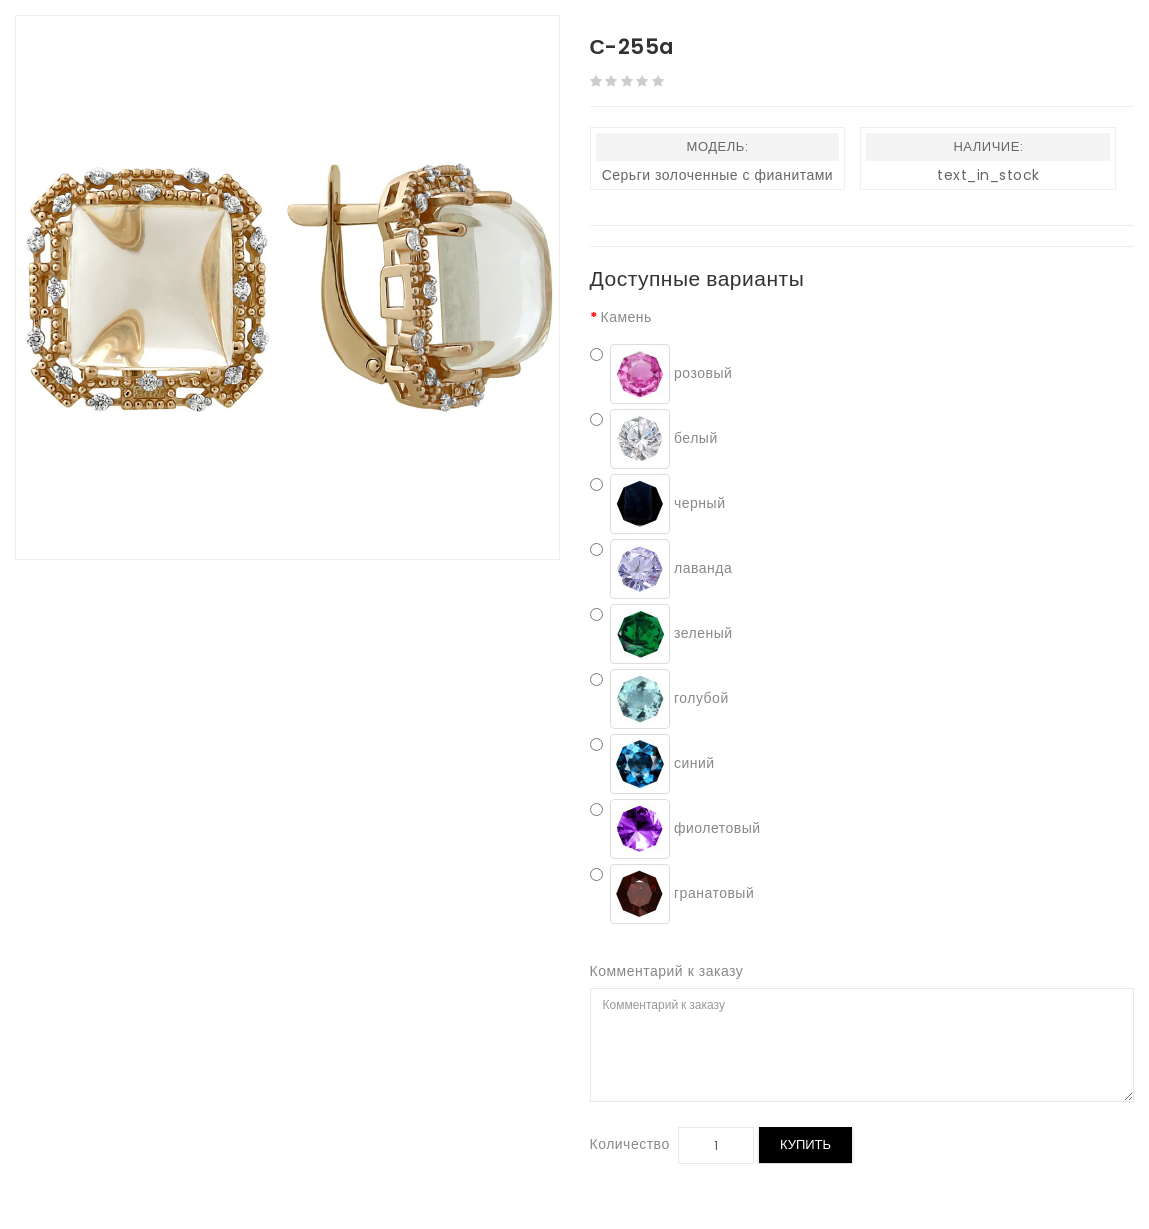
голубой (659, 699)
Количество (630, 1144)
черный (658, 504)
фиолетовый (675, 829)
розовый (661, 374)
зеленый (661, 634)
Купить (805, 1144)
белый (654, 439)
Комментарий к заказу (667, 971)
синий (652, 764)
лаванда (661, 569)
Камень (626, 317)
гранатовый (672, 894)
